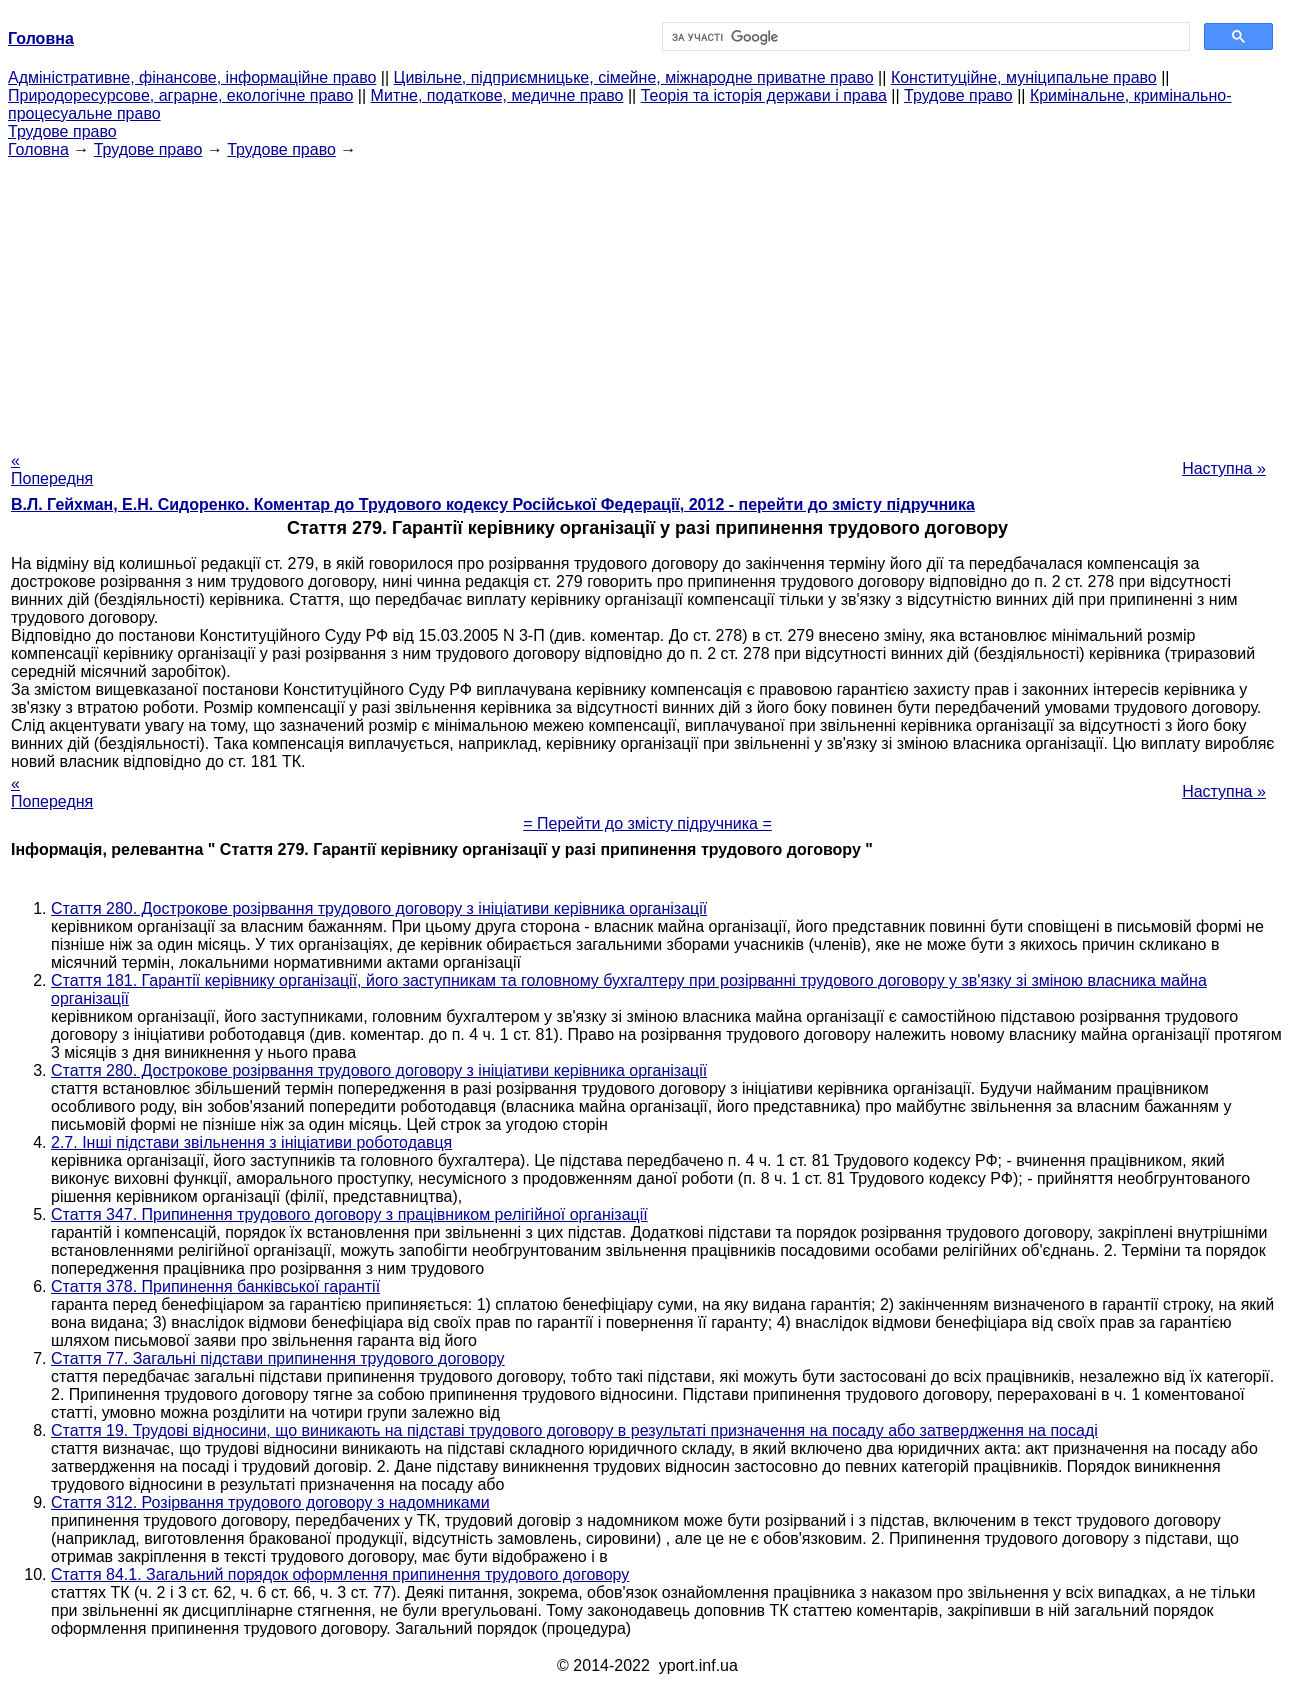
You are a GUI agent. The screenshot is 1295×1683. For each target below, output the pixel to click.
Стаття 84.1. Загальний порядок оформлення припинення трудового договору (340, 1574)
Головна (38, 149)
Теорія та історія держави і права (764, 95)
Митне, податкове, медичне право (497, 95)
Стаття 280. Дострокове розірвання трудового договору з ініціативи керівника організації (379, 908)
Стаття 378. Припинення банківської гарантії (215, 1286)
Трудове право (958, 95)
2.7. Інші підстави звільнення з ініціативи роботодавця (251, 1142)
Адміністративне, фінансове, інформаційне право (192, 77)
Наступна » (1224, 468)
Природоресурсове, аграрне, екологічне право (180, 95)
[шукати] (924, 37)
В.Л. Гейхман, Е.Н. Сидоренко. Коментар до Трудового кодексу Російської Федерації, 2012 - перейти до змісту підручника (493, 504)
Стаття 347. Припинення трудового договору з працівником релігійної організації (349, 1214)
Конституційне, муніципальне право (1024, 77)
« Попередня (52, 469)
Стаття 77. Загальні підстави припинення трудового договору (278, 1358)
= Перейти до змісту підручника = (647, 823)
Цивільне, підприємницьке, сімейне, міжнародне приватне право (634, 77)
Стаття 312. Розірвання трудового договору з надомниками (270, 1502)
